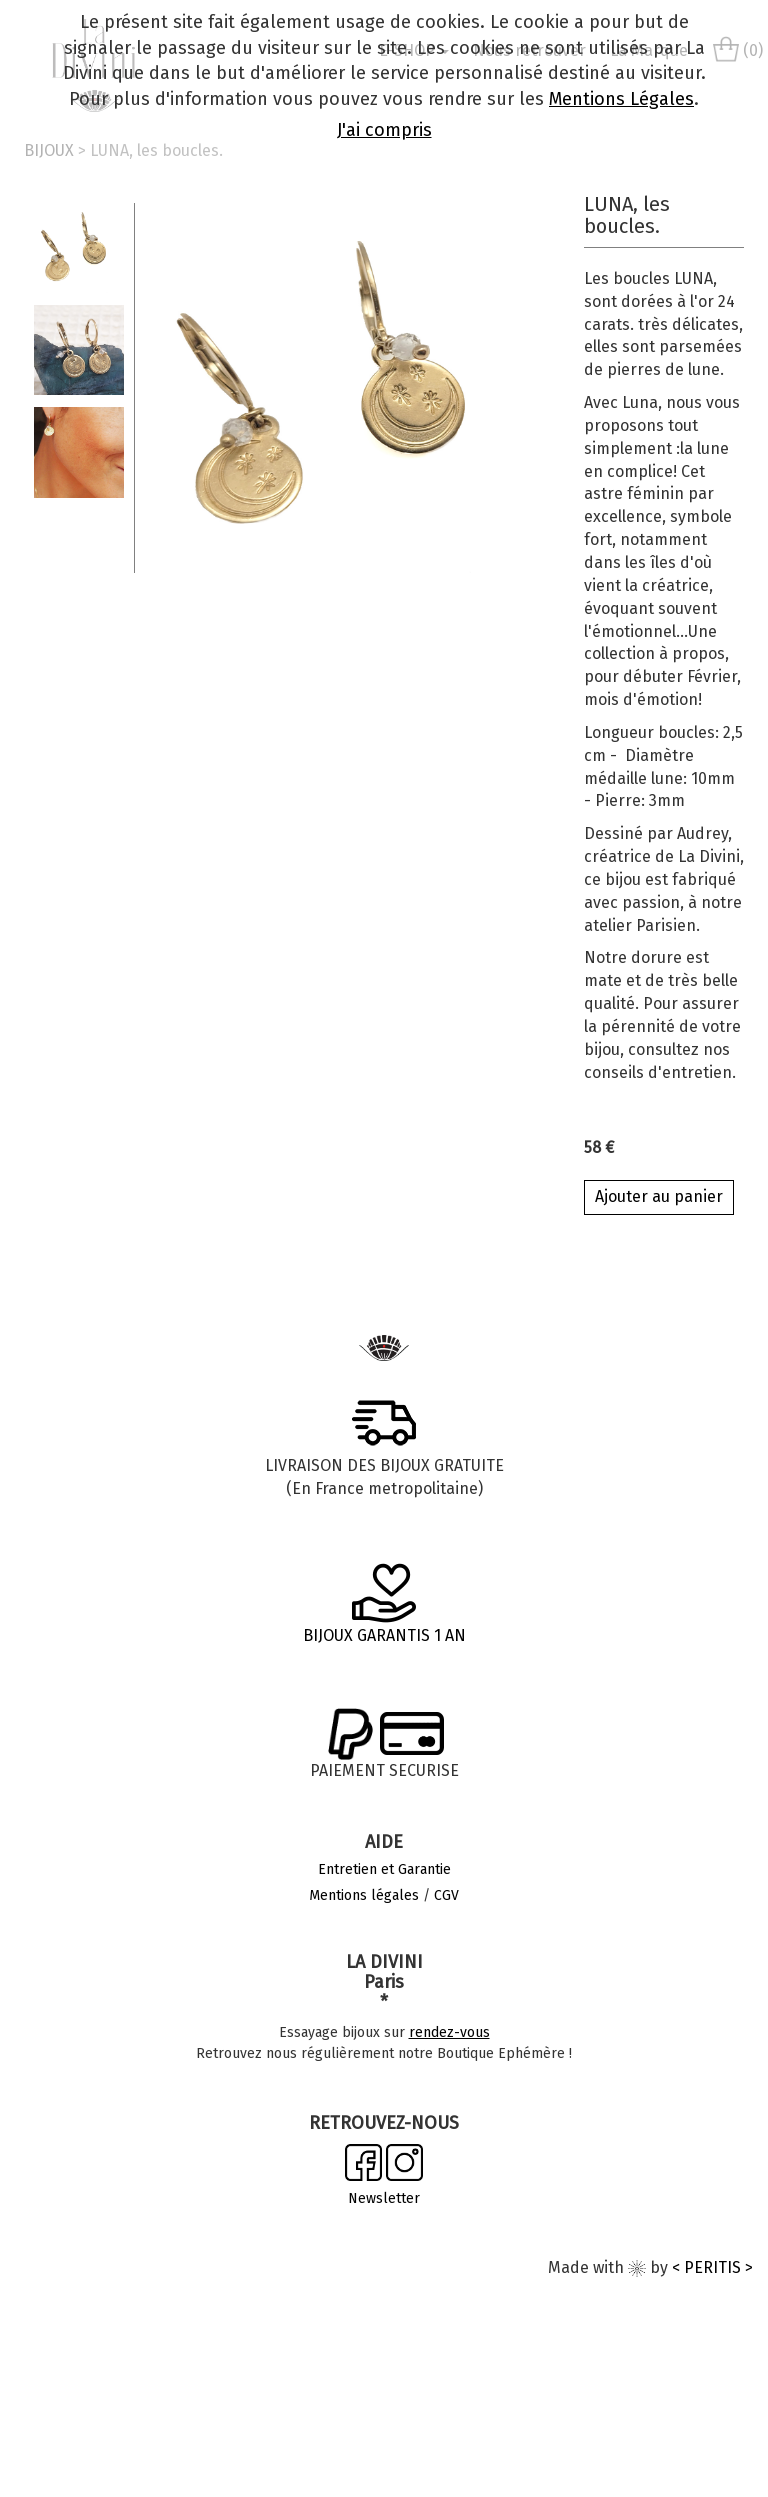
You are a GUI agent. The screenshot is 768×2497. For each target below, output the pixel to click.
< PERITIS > (712, 2267)
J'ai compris (384, 130)
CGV (446, 1895)
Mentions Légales (621, 99)
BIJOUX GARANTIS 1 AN (384, 1635)
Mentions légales (364, 1895)
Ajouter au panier (659, 1196)
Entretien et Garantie (384, 1869)
